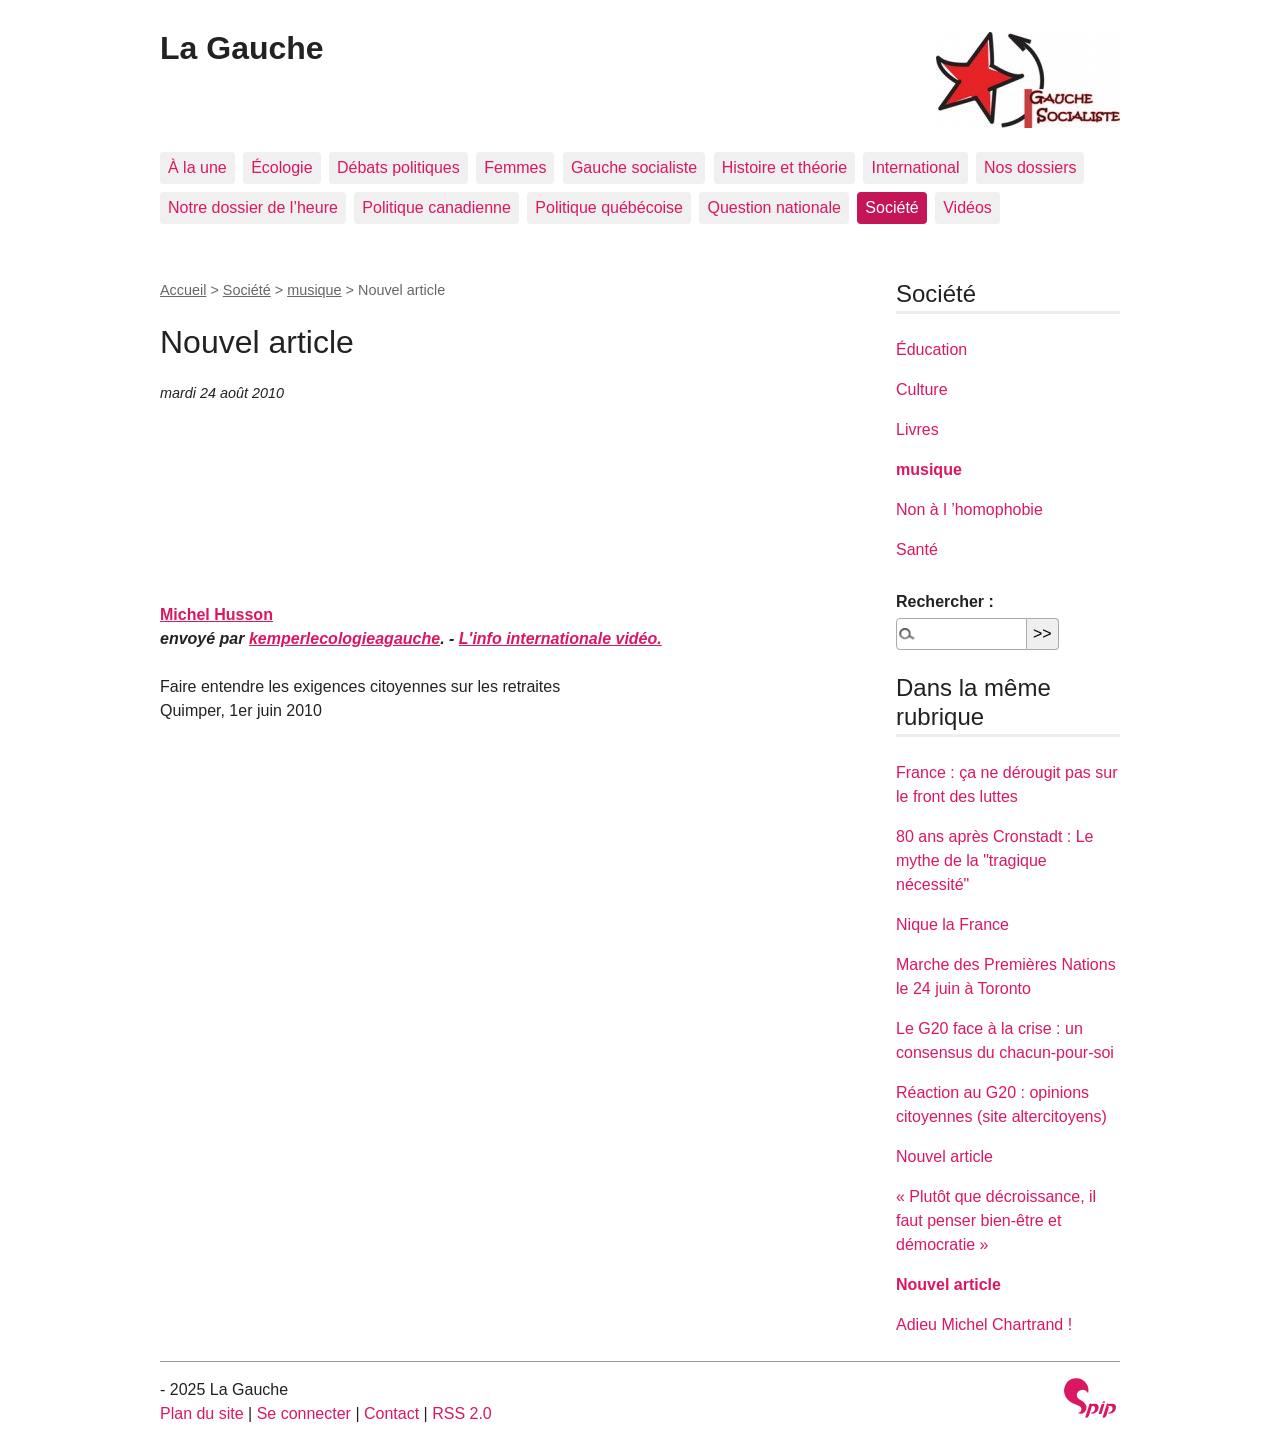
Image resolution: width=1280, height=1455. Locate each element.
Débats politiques (398, 167)
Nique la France (952, 924)
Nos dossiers (1030, 167)
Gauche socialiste (634, 167)
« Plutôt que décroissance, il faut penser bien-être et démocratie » (996, 1220)
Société (891, 207)
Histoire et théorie (784, 167)
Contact (391, 1413)
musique (314, 290)
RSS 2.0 (462, 1413)
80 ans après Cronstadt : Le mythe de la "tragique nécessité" (994, 860)
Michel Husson (216, 614)
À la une (197, 167)
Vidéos (967, 207)
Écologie (281, 167)
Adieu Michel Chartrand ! (984, 1324)
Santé (917, 549)
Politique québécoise (609, 207)
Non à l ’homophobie (969, 509)
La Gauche (242, 48)
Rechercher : (945, 601)
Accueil (183, 290)
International (915, 167)
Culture (922, 389)
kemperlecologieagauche (344, 638)
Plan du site (202, 1413)
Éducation (931, 349)
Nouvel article (944, 1156)
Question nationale (773, 207)
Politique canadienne (436, 207)
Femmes (515, 167)
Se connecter (304, 1413)
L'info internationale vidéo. (560, 638)
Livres (917, 429)
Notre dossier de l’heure (253, 207)
